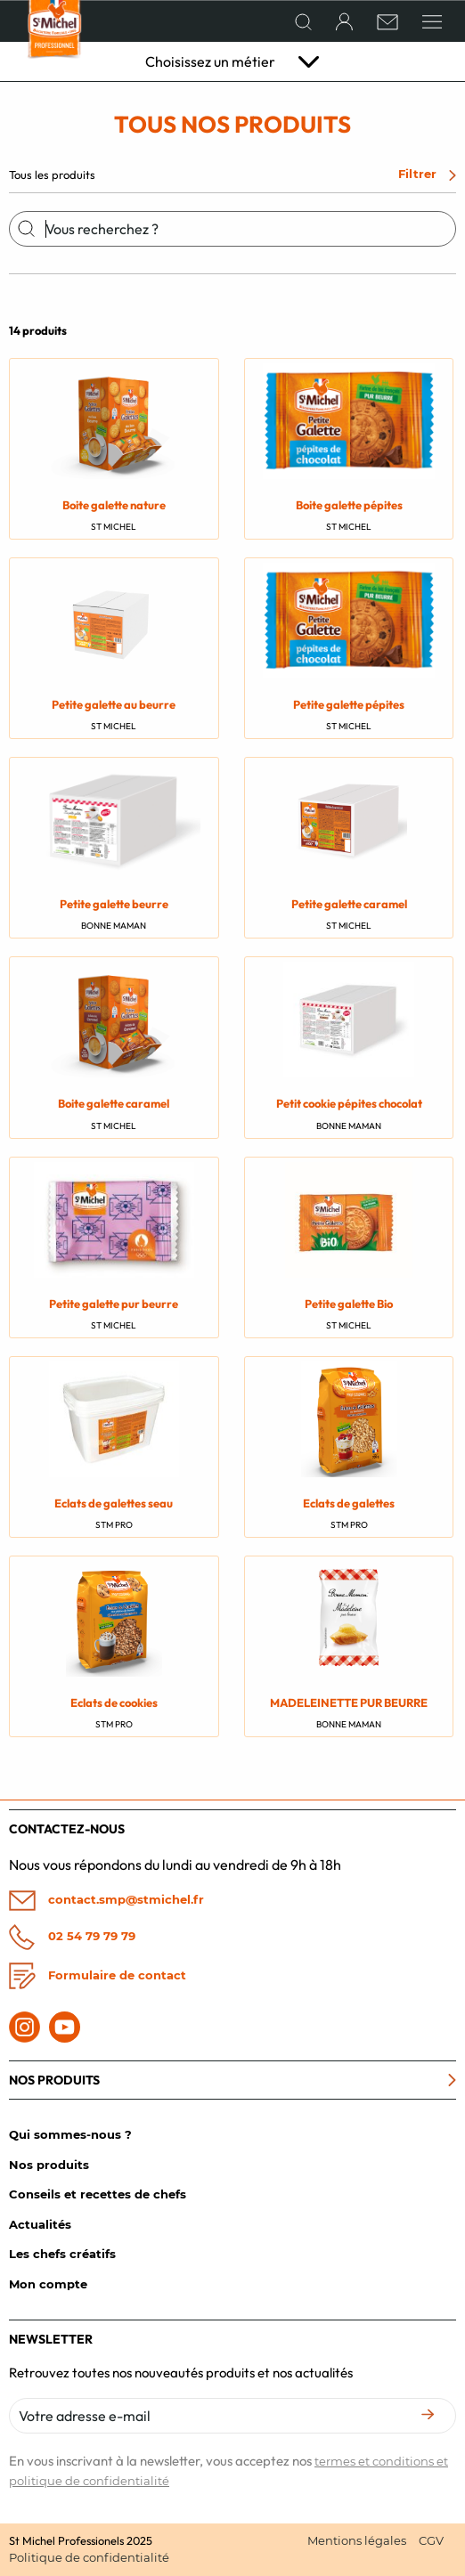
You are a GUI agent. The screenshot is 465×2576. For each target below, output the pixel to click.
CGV (431, 2540)
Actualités (40, 2224)
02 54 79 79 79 (72, 1936)
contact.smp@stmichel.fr (106, 1900)
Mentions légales (356, 2540)
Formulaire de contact (97, 1975)
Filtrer (427, 174)
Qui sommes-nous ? (70, 2134)
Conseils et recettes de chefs (97, 2194)
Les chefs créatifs (62, 2254)
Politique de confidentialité (89, 2557)
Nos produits (49, 2165)
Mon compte (48, 2284)
